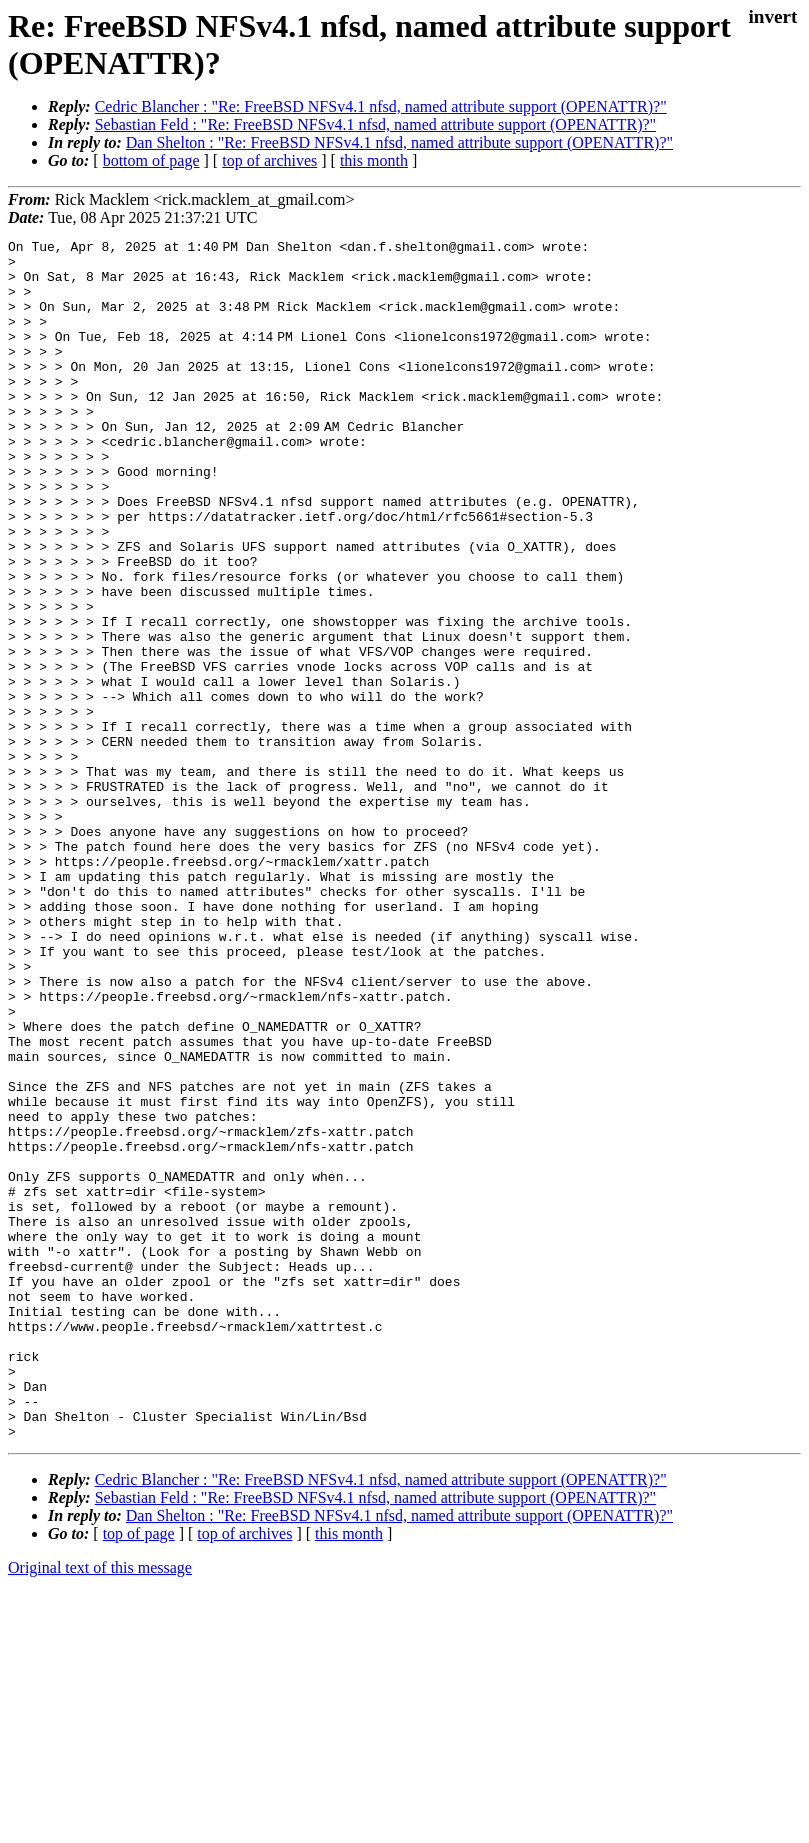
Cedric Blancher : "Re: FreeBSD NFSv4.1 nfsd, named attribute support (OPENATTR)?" (381, 106)
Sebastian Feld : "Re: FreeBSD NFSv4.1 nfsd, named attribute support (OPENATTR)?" (375, 124)
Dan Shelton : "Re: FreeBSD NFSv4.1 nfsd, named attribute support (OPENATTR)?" (399, 142)
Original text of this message (100, 1807)
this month (374, 160)
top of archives (269, 160)
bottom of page (151, 160)
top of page (139, 1773)
